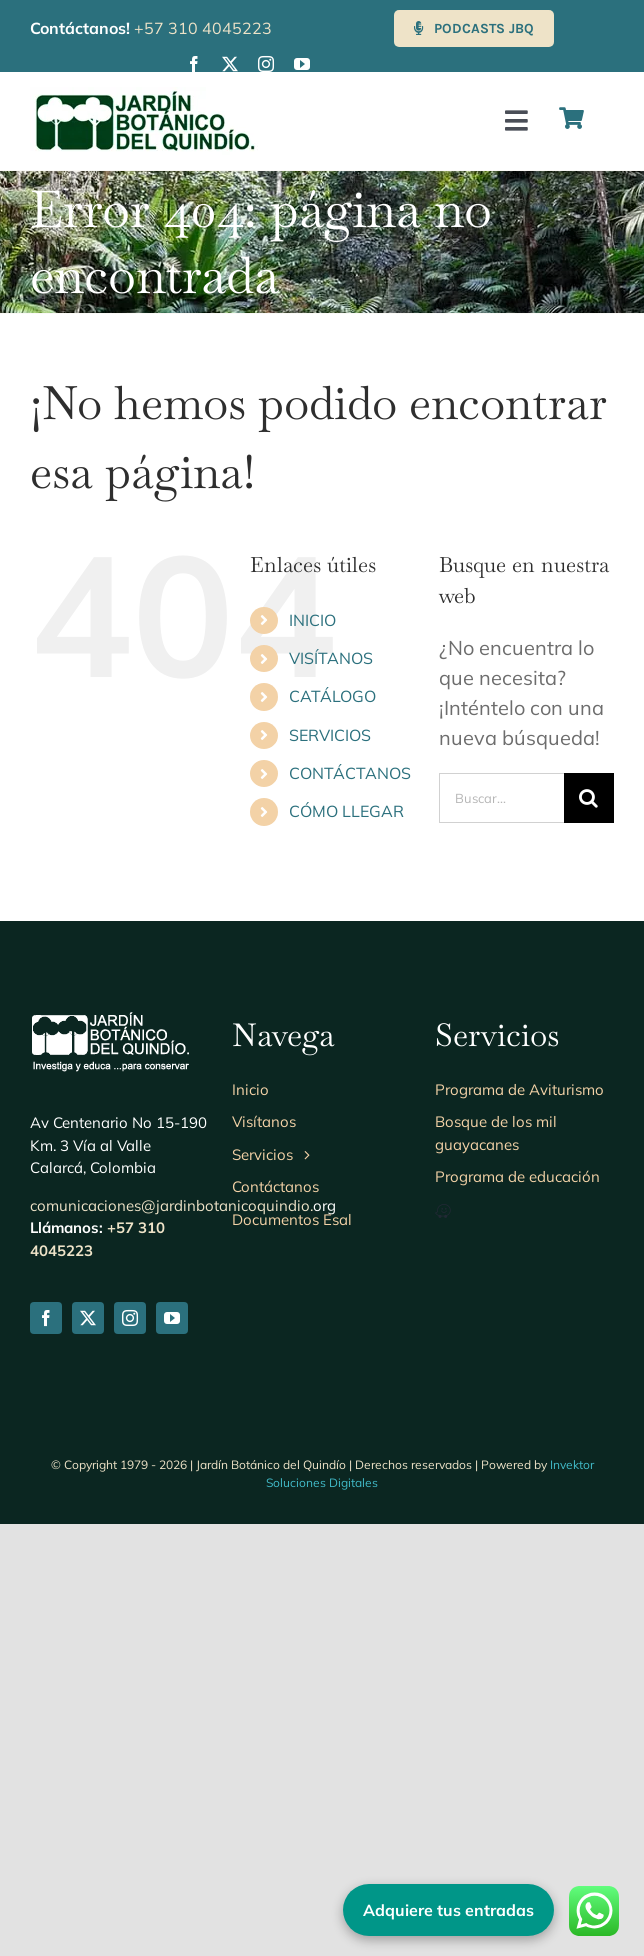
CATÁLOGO (332, 696)
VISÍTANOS (331, 658)
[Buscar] (589, 798)
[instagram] (266, 64)
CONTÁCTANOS (350, 773)
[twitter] (230, 64)
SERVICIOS (330, 735)
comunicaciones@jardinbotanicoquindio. (171, 1205)
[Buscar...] (501, 798)
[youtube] (302, 64)
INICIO (312, 620)
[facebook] (194, 64)
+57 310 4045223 (203, 28)
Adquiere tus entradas (448, 1910)
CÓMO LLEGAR (346, 811)
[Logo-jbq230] (145, 96)
